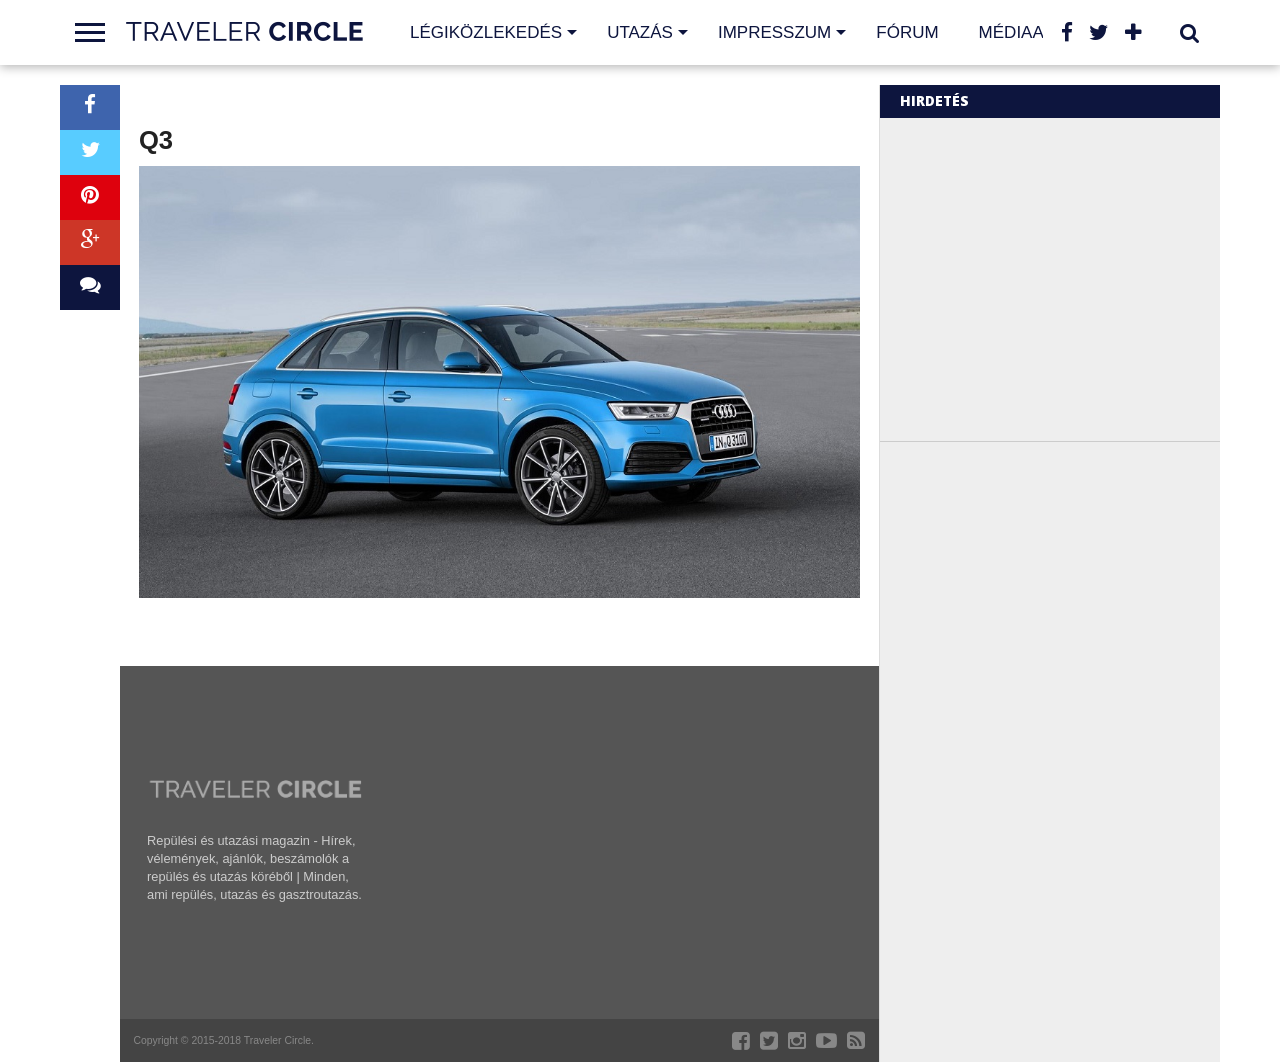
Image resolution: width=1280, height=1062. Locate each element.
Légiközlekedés (486, 32)
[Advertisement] (1068, 278)
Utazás (640, 32)
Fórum (907, 32)
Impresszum (774, 32)
